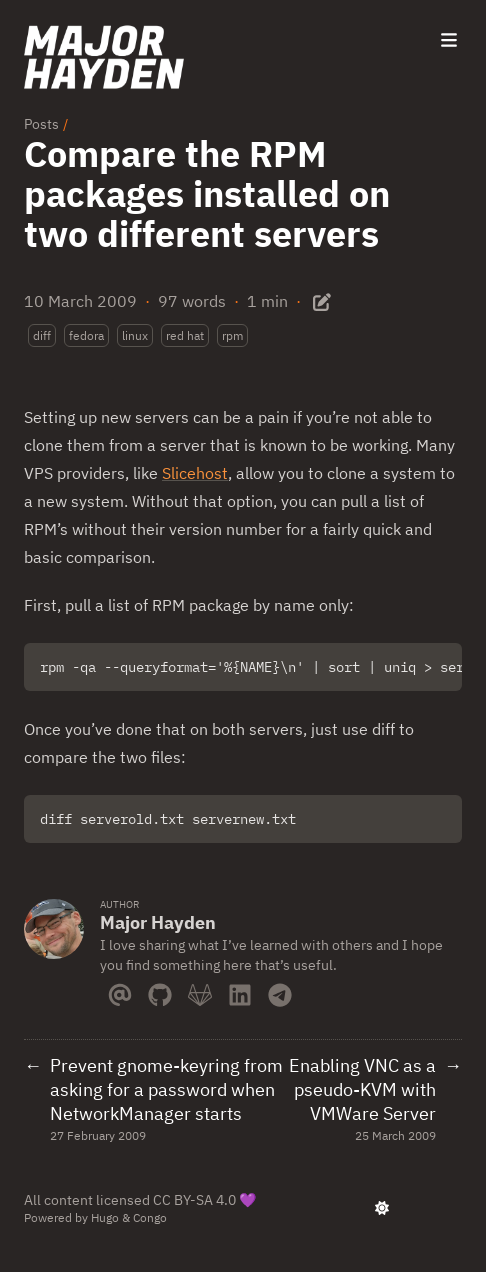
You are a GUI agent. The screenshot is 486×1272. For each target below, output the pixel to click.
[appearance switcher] (382, 1208)
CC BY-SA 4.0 (194, 1200)
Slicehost (195, 473)
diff (42, 335)
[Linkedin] (240, 991)
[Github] (160, 991)
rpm (232, 335)
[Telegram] (280, 991)
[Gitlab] (200, 991)
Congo (150, 1217)
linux (135, 335)
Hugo (105, 1217)
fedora (86, 335)
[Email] (120, 991)
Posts (41, 124)
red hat (185, 335)
